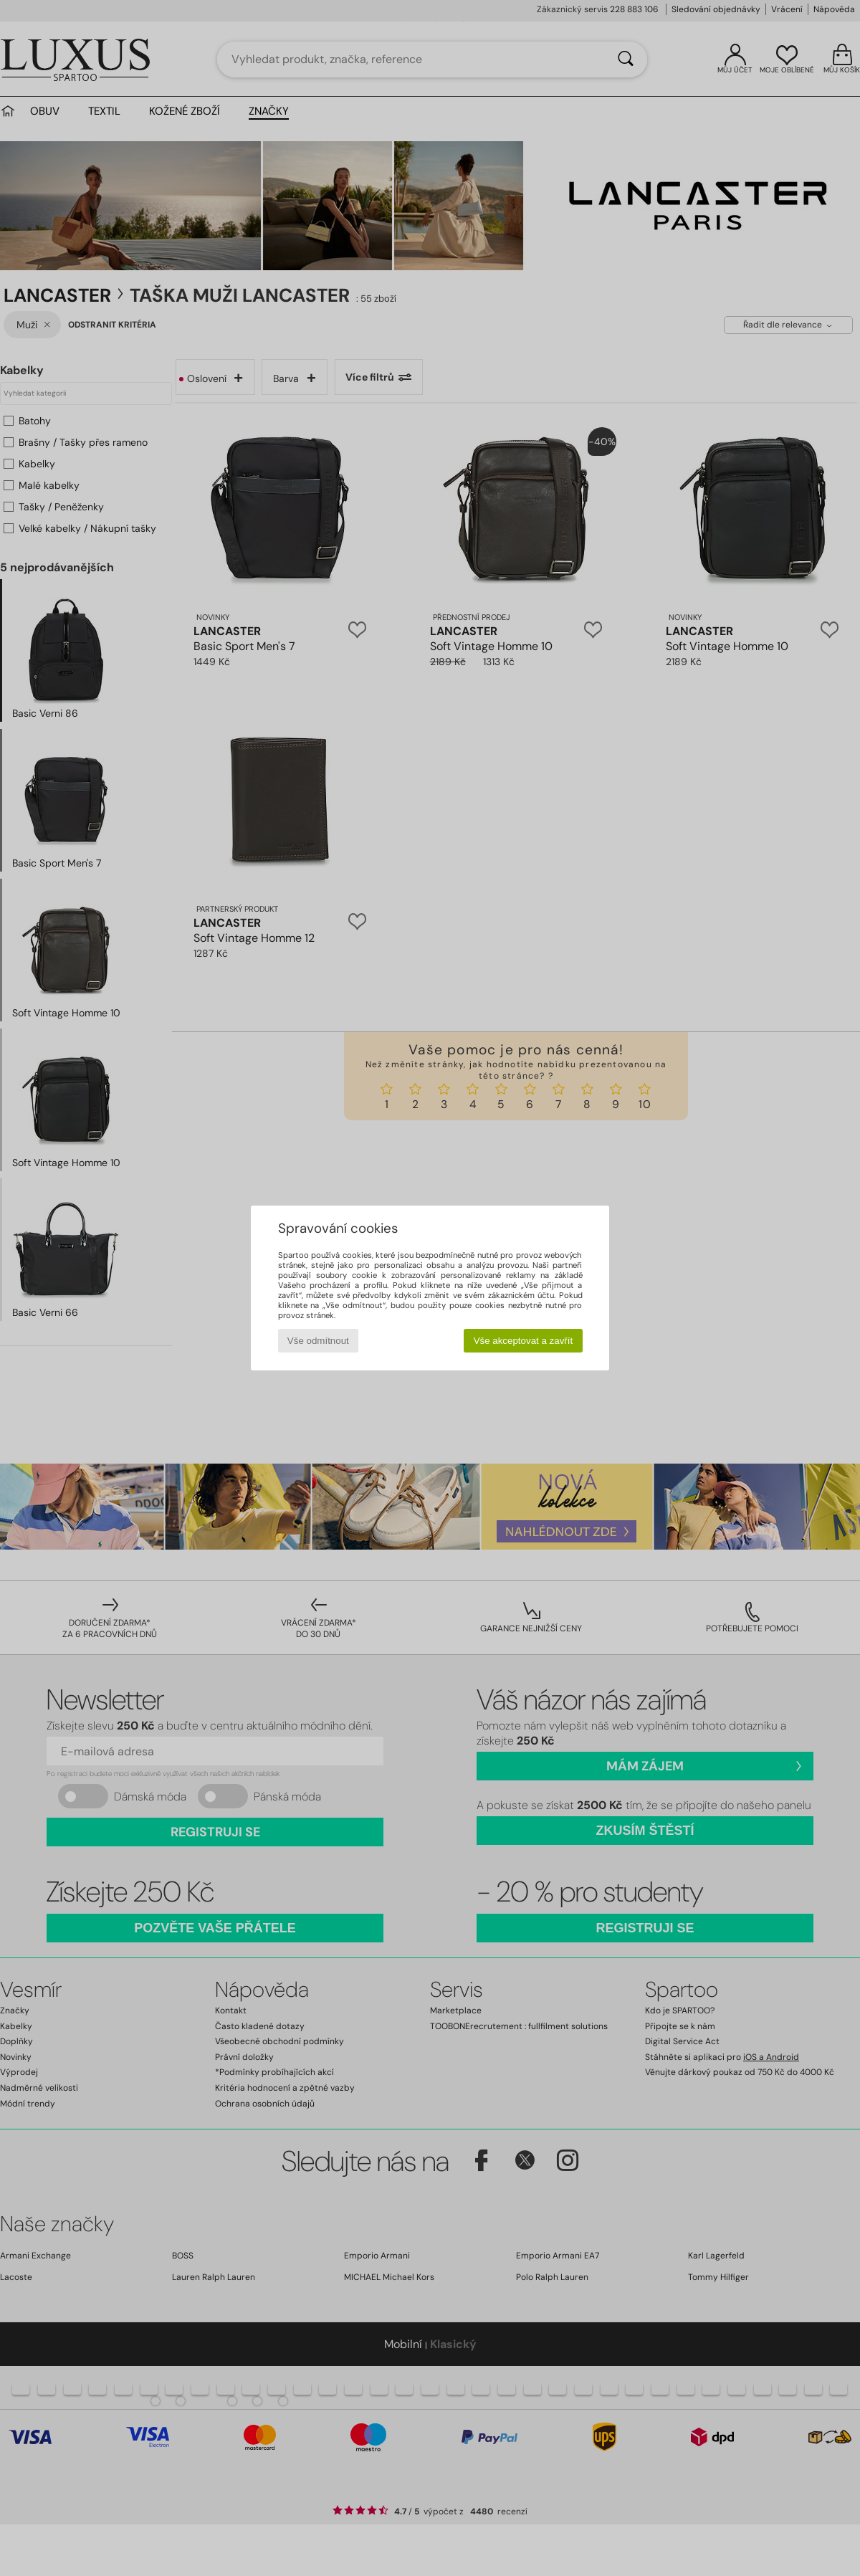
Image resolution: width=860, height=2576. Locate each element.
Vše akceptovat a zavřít (523, 1340)
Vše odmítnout (318, 1340)
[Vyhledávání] (625, 59)
